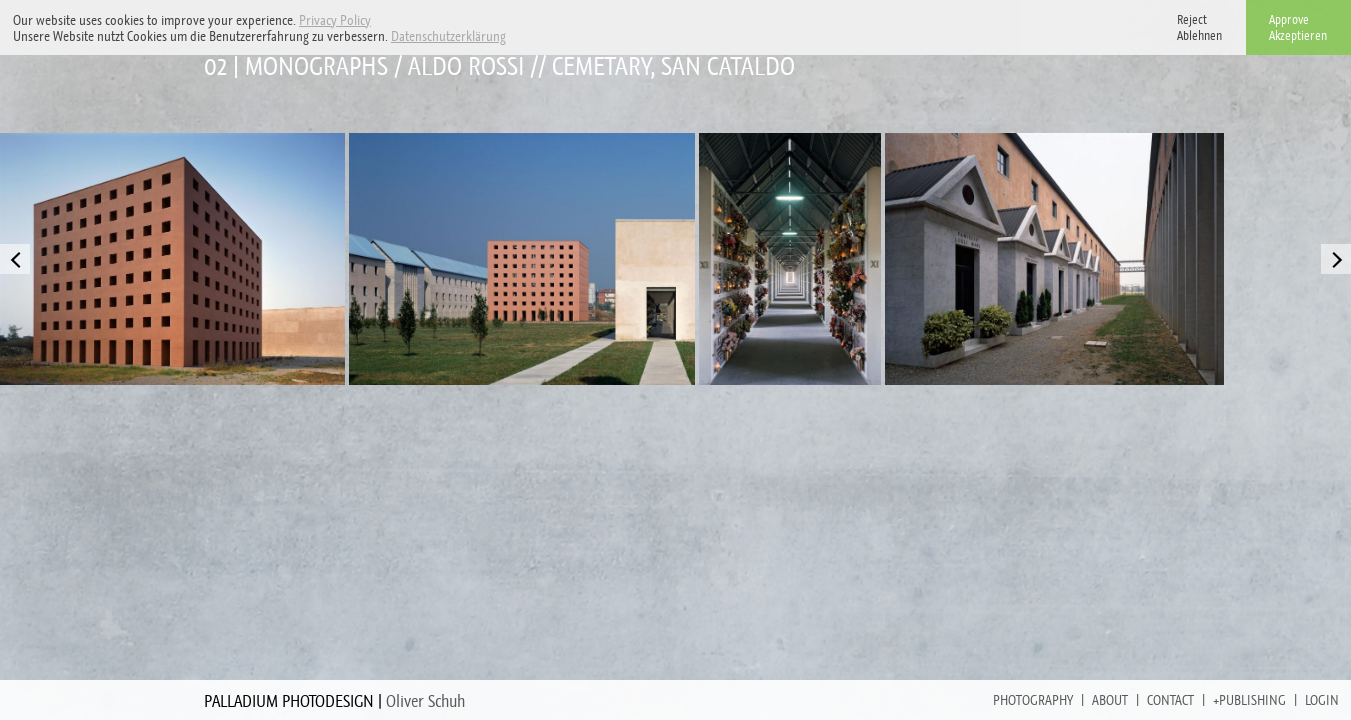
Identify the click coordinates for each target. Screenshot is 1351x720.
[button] (511, 37)
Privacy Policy (335, 20)
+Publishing (1249, 700)
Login (1322, 700)
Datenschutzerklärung (448, 36)
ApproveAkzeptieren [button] (1298, 27)
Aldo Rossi (466, 66)
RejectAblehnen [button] (1199, 27)
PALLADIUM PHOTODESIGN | (334, 701)
